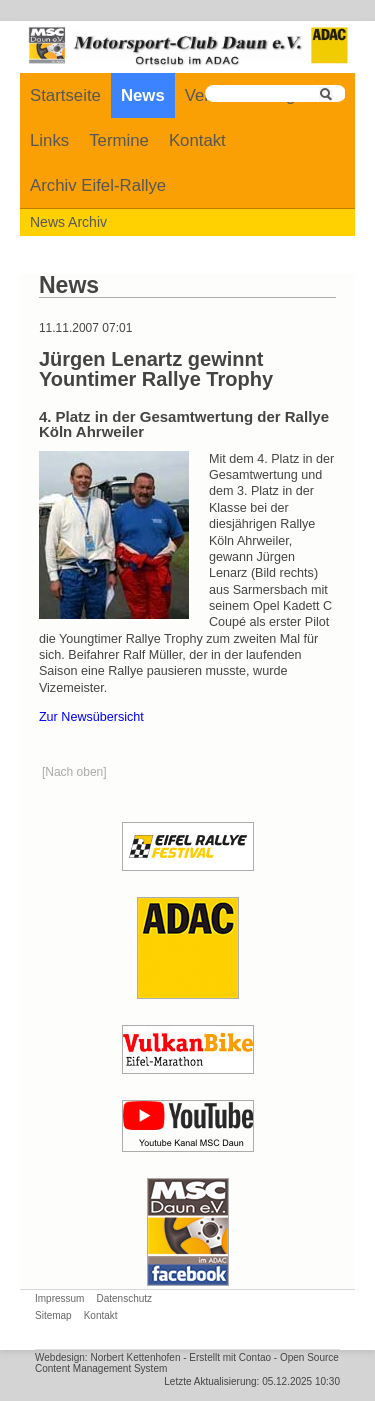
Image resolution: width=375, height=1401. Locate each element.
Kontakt (197, 140)
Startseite (65, 95)
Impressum (59, 1298)
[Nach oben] (74, 772)
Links (49, 140)
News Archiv (68, 222)
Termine (119, 140)
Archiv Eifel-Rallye (98, 185)
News (143, 95)
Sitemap (53, 1315)
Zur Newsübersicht (91, 717)
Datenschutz (124, 1298)
